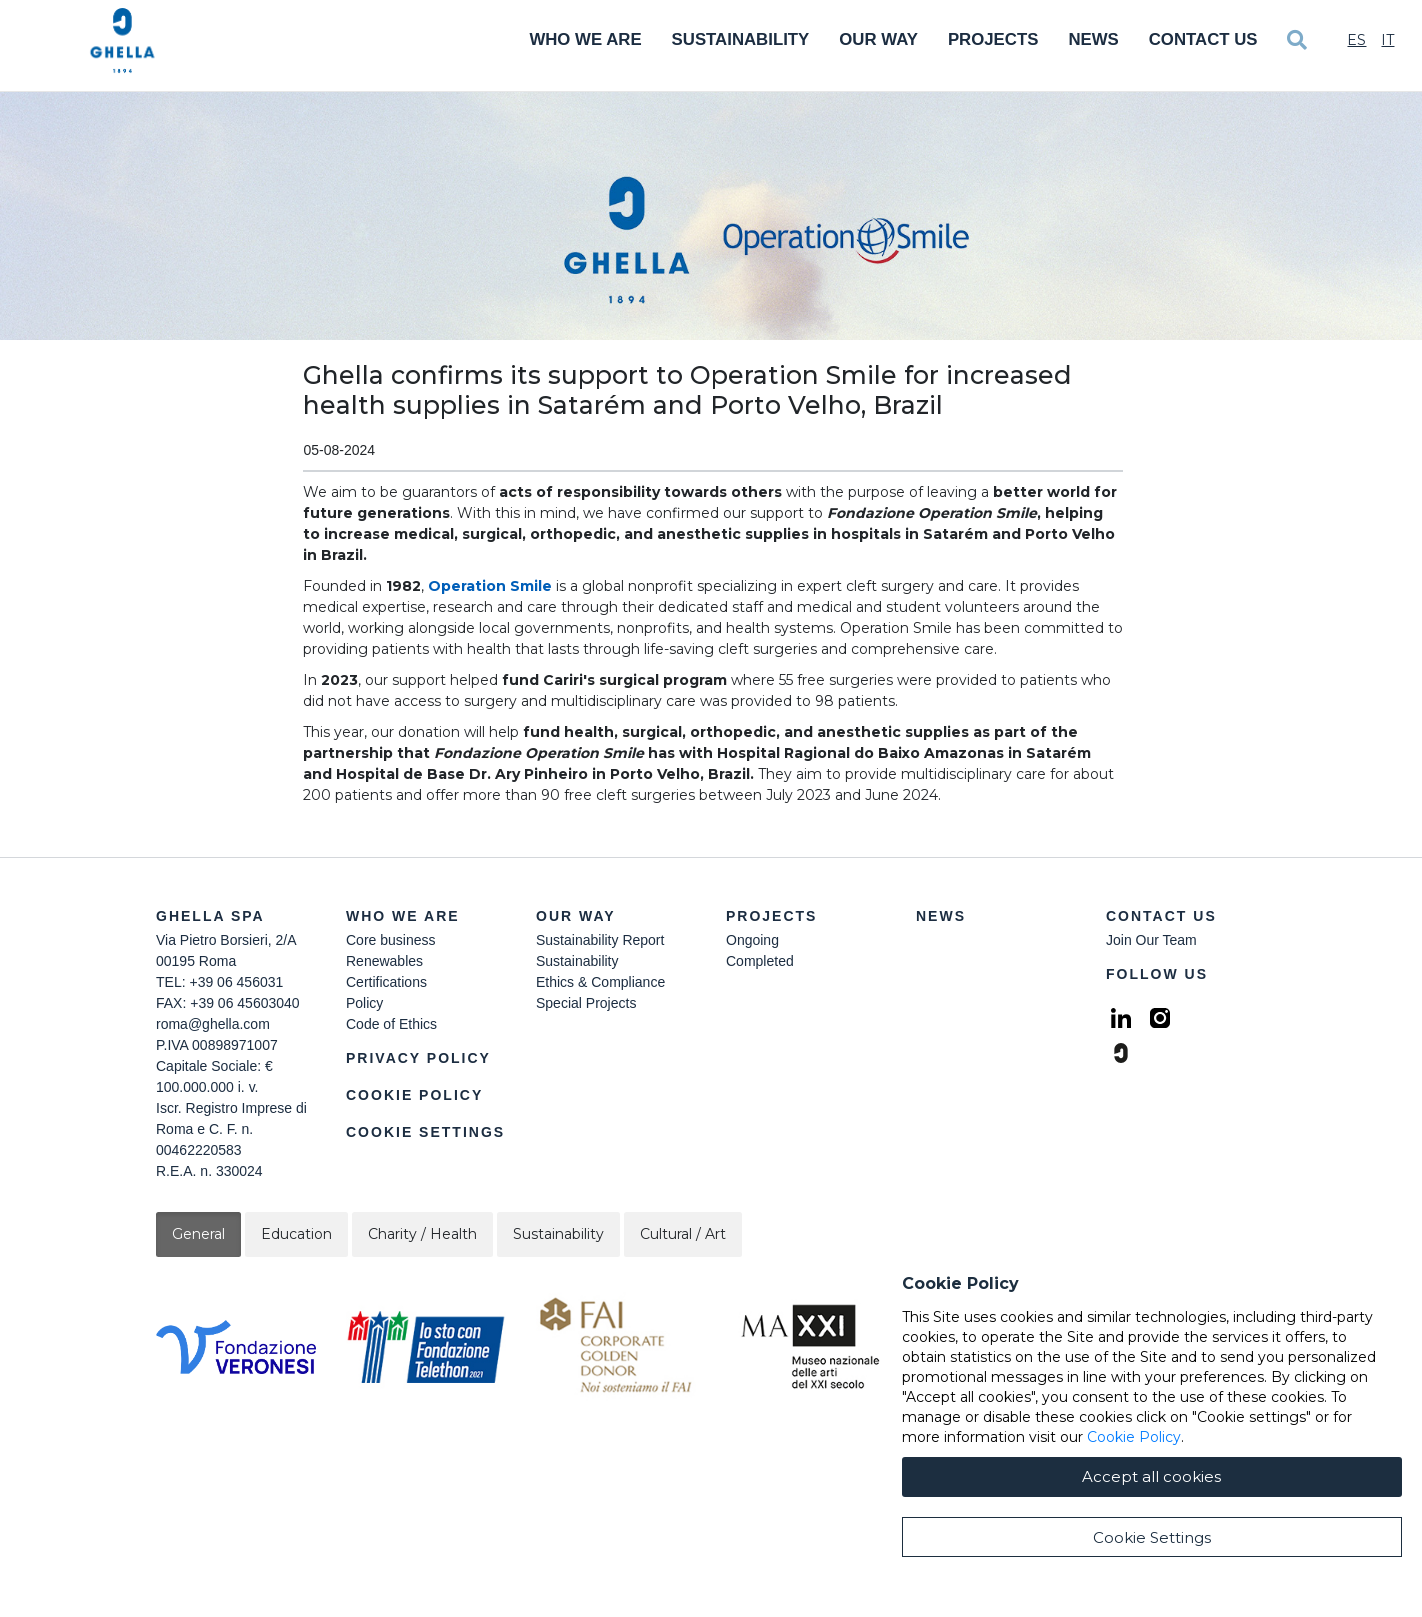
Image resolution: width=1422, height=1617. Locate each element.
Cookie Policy (414, 1095)
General (198, 1234)
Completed (760, 961)
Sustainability (741, 39)
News (1093, 39)
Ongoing (752, 940)
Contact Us (1203, 39)
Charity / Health (422, 1234)
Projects (993, 39)
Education (296, 1234)
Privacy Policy (418, 1058)
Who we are (403, 916)
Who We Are (585, 39)
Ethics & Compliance (600, 982)
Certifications (386, 982)
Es (1356, 40)
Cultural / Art (683, 1234)
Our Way (878, 39)
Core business (391, 940)
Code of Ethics (391, 1024)
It (1387, 40)
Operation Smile (490, 586)
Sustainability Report (600, 940)
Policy (364, 1003)
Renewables (384, 961)
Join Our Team (1151, 940)
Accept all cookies (1151, 1561)
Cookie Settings (425, 1132)
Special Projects (586, 1003)
